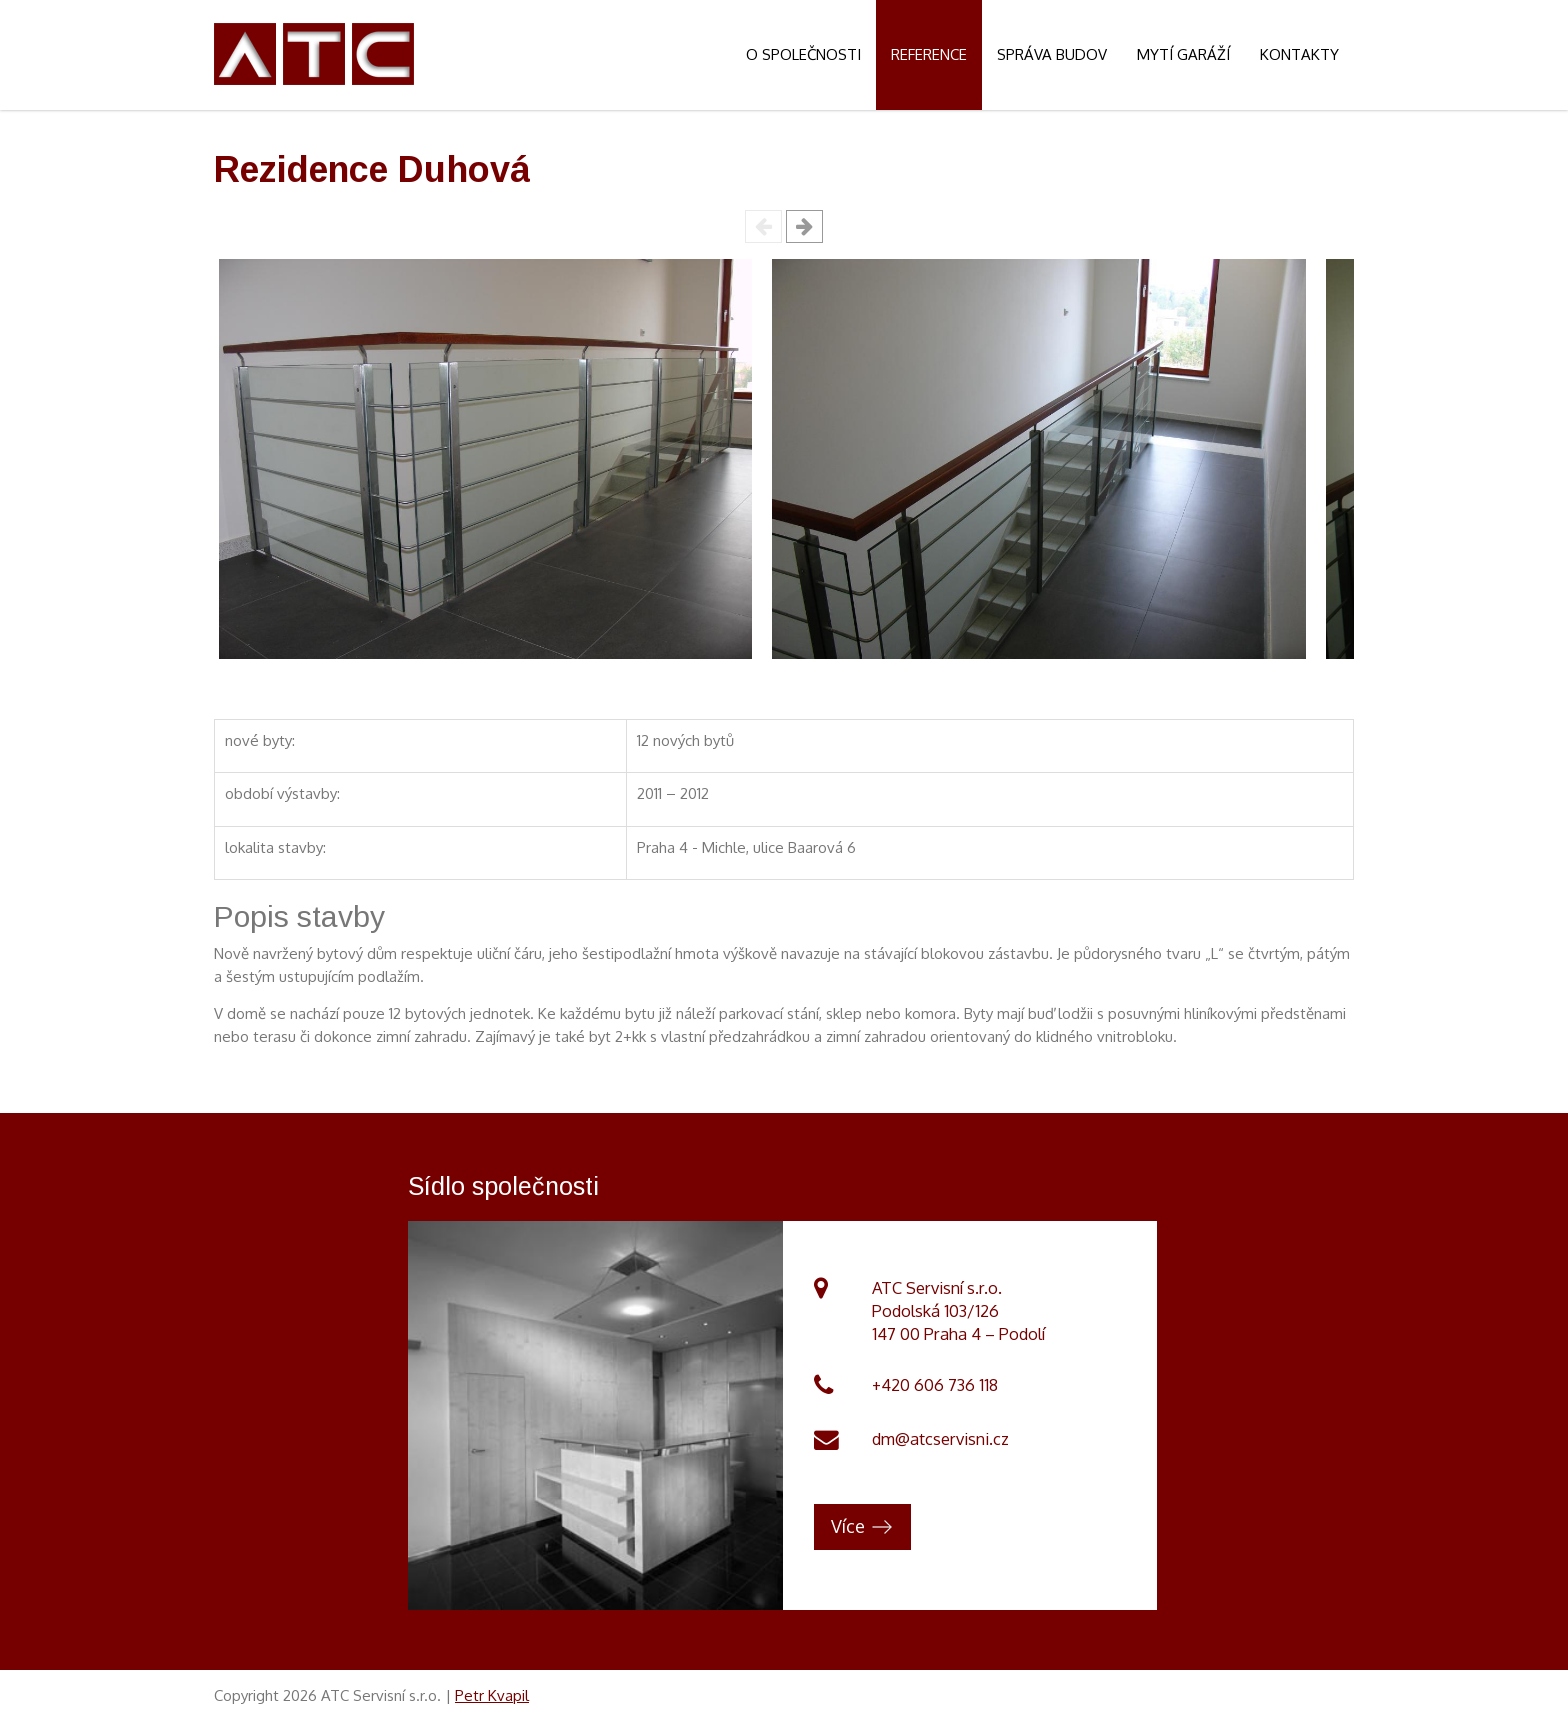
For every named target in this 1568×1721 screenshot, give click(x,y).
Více (848, 1526)
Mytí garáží (1183, 54)
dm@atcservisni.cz (940, 1438)
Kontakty (1299, 54)
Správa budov (1052, 54)
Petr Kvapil (492, 1695)
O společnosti (803, 54)
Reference (929, 54)
